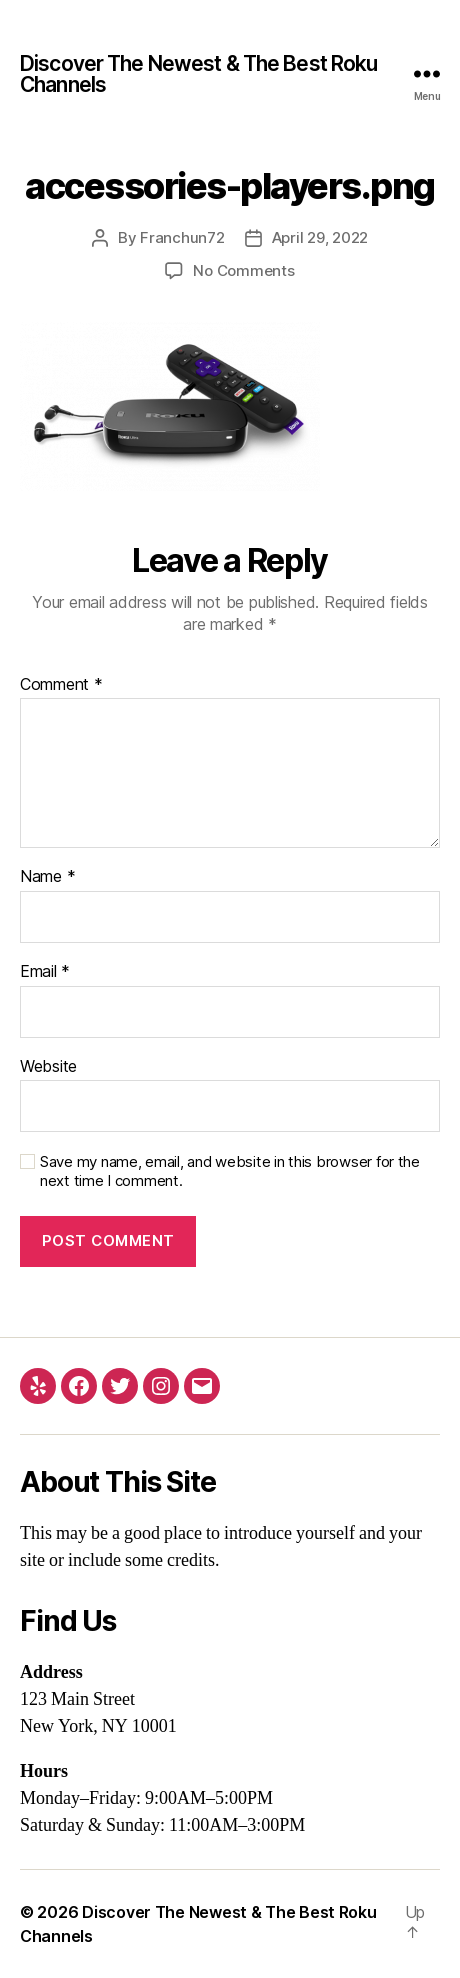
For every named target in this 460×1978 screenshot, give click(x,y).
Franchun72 (182, 237)
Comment (61, 685)
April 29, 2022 (320, 237)
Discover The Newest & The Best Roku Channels (198, 74)
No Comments (243, 270)
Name (47, 877)
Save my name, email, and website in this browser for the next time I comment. (230, 1171)
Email (45, 972)
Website (48, 1067)
